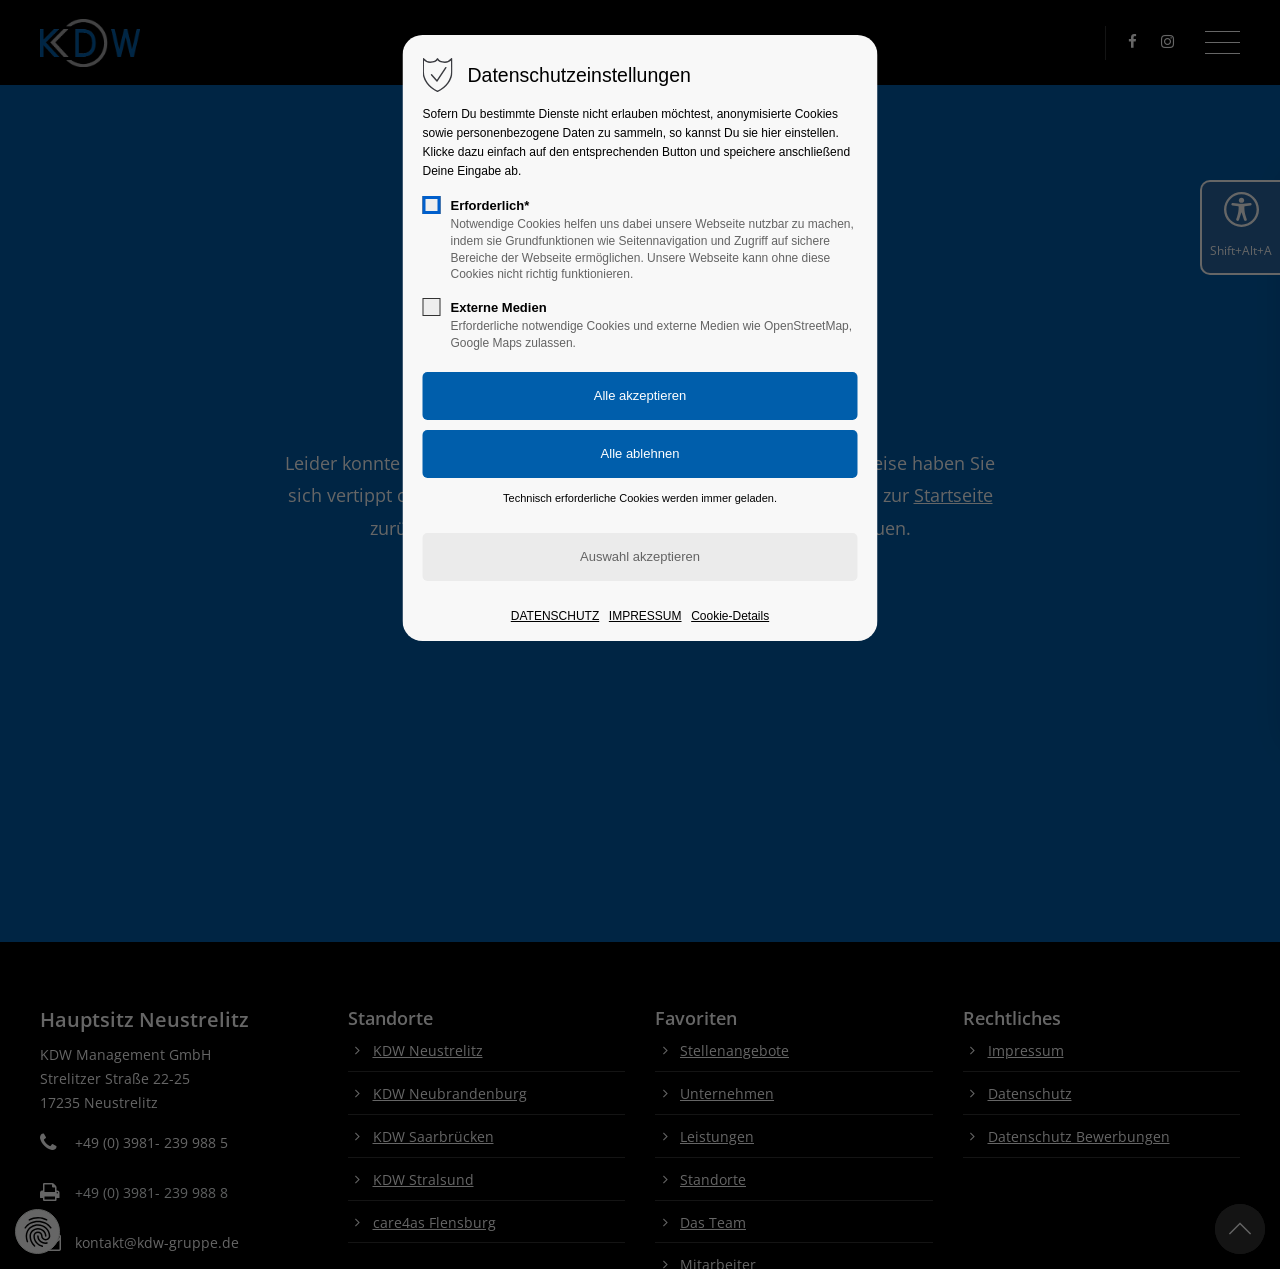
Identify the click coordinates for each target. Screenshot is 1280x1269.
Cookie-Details (730, 616)
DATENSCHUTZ (555, 616)
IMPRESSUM (645, 616)
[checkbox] (432, 205)
